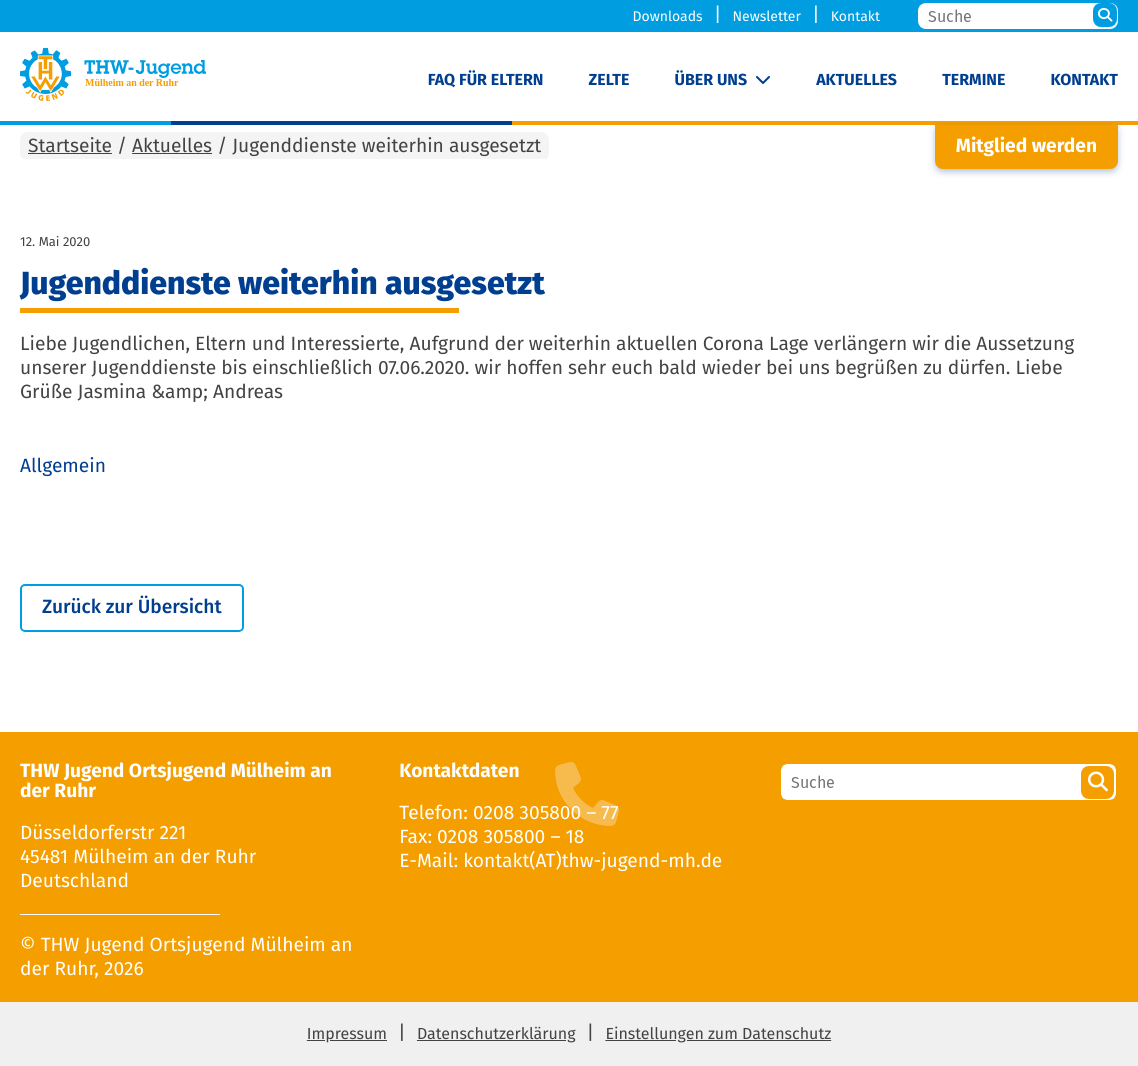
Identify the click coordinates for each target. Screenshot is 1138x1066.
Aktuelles (856, 80)
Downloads (668, 16)
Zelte (609, 80)
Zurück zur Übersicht (132, 607)
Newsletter (766, 16)
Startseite (70, 146)
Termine (973, 80)
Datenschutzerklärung (496, 1034)
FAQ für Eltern (486, 80)
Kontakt (855, 16)
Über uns (711, 80)
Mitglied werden (1026, 146)
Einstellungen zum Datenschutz (718, 1034)
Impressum (347, 1034)
